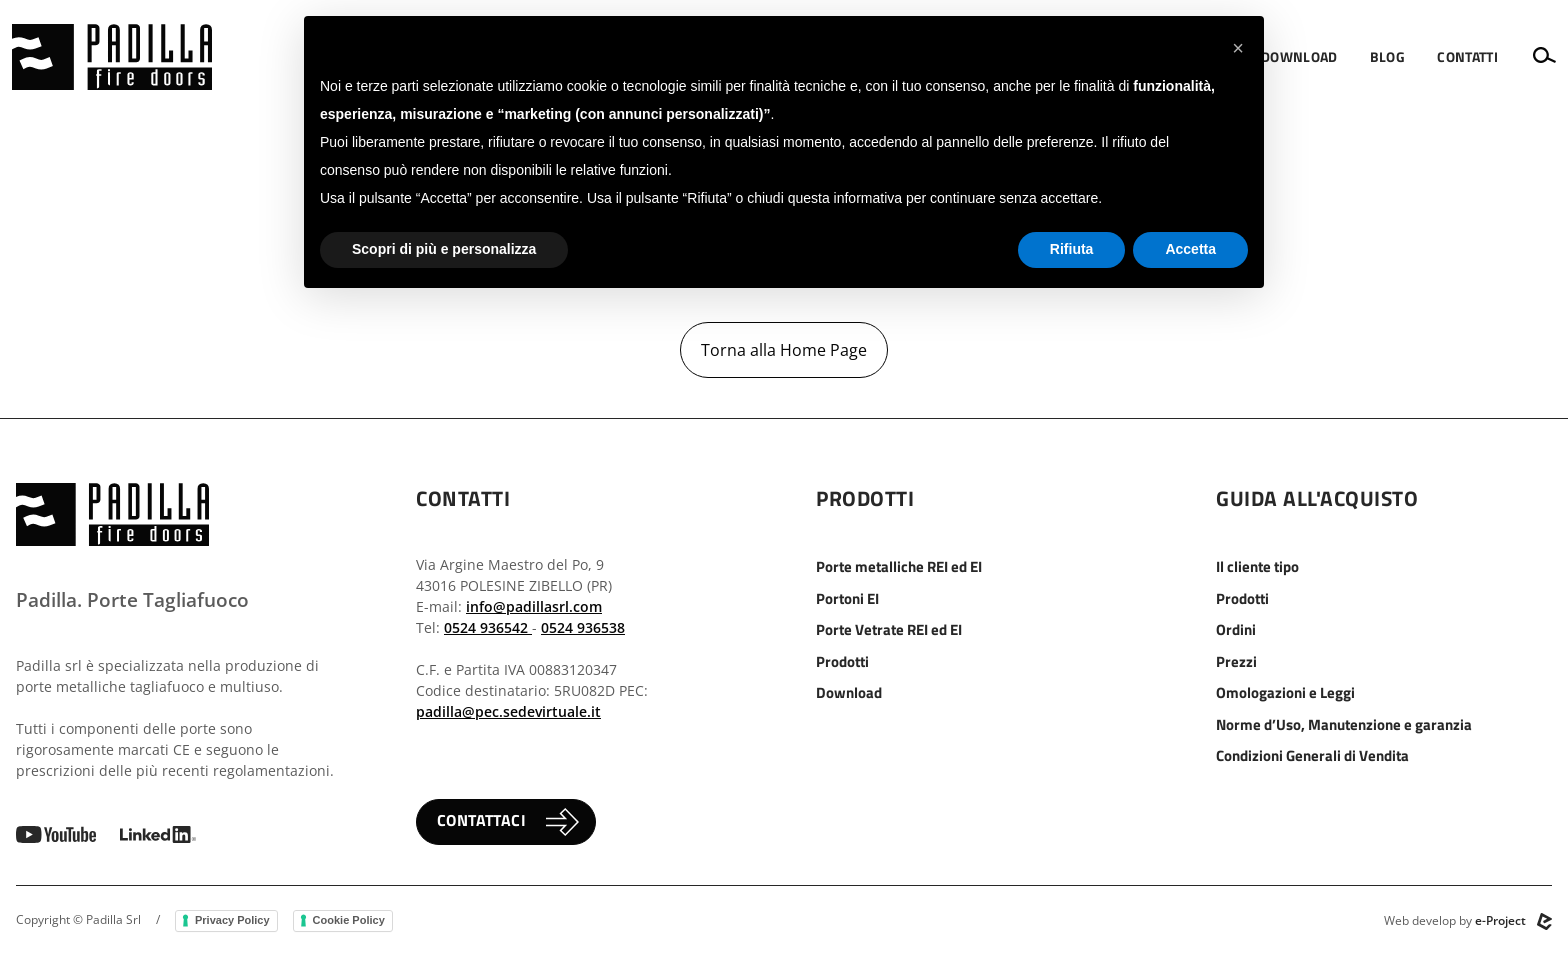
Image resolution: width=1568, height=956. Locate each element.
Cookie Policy (349, 920)
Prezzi (1236, 661)
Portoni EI (847, 598)
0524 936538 (583, 627)
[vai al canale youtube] (56, 833)
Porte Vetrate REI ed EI (889, 629)
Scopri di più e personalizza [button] (444, 249)
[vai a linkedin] (158, 833)
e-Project (1500, 920)
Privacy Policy (232, 920)
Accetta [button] (1190, 249)
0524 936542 (488, 627)
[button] (1299, 57)
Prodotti (842, 661)
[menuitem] (1299, 57)
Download (849, 692)
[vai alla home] (112, 57)
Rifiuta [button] (1072, 249)
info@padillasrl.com (534, 606)
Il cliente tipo (1257, 566)
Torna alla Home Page (784, 350)
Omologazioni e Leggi (1285, 692)
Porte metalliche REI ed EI (899, 566)
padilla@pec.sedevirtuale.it (508, 711)
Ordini (1236, 629)
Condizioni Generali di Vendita (1312, 755)
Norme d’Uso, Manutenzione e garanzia (1344, 724)
